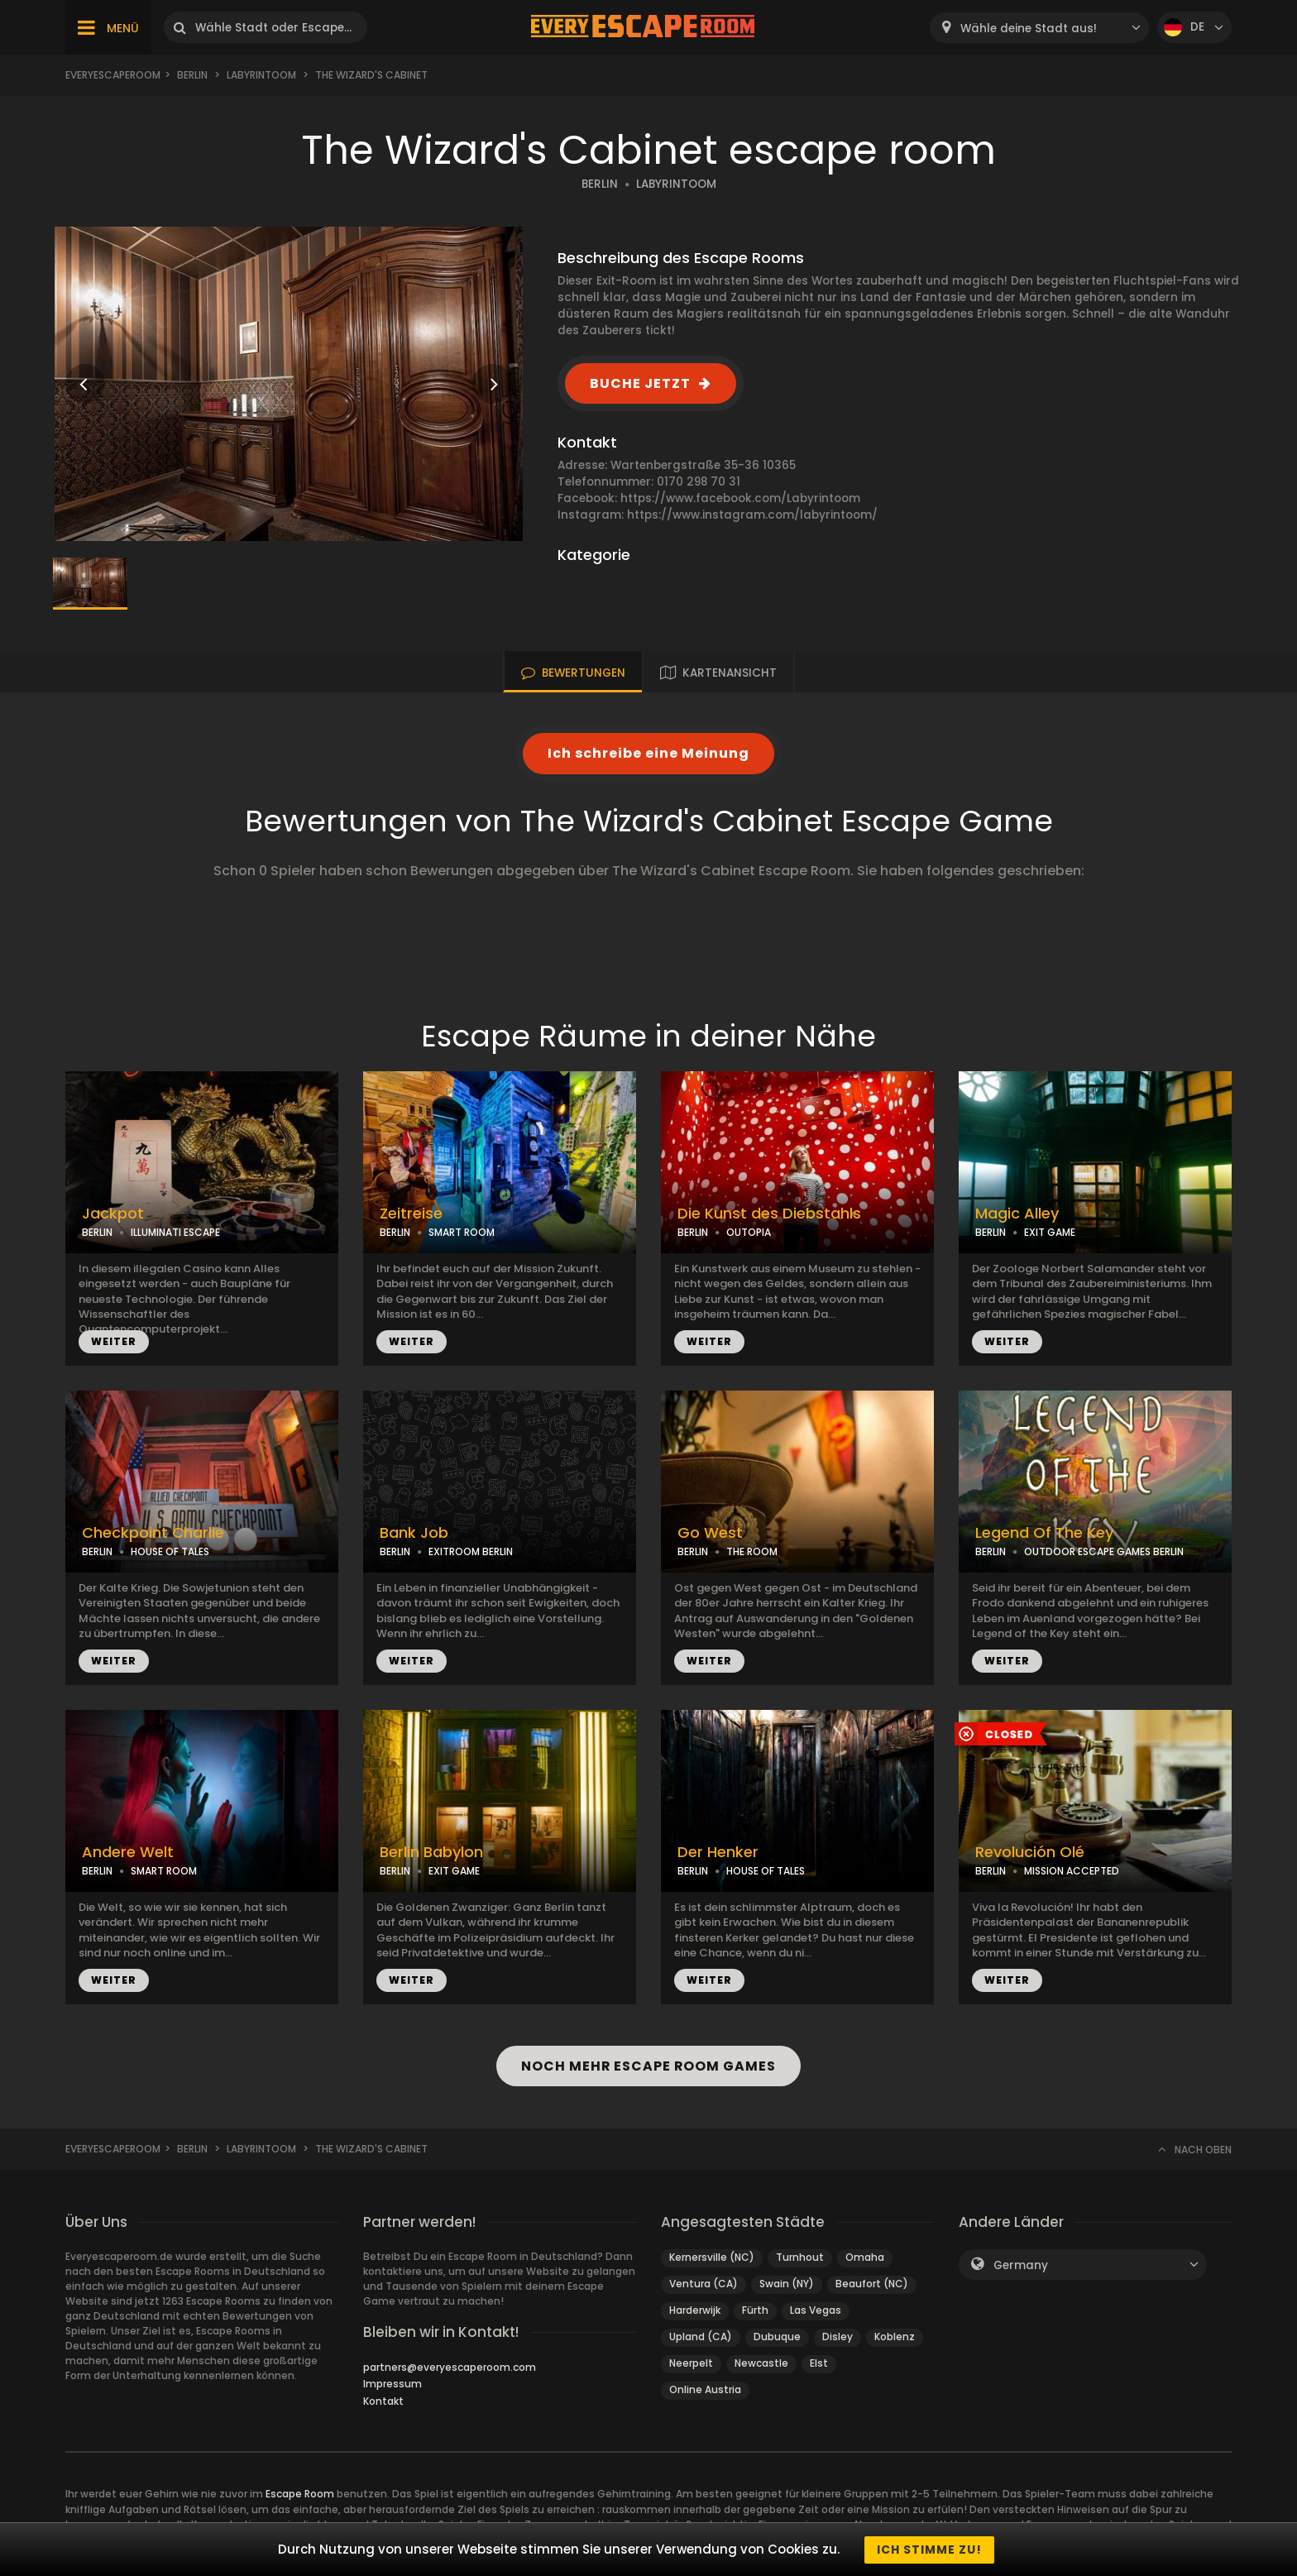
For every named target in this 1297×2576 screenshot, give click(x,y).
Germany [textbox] (1020, 2265)
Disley (837, 2336)
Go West (710, 1533)
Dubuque (777, 2336)
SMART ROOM (461, 1232)
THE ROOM (752, 1551)
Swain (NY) (786, 2284)
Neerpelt (691, 2363)
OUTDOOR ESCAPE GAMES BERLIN (1104, 1551)
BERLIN (599, 184)
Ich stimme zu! (929, 2549)
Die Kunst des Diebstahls (769, 1213)
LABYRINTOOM (676, 184)
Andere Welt (128, 1852)
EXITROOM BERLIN (470, 1551)
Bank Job (414, 1533)
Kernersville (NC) (711, 2257)
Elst (819, 2363)
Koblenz (894, 2336)
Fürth (755, 2310)
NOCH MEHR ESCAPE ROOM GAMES (648, 2066)
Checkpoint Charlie (153, 1533)
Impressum (392, 2384)
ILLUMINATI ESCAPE (175, 1232)
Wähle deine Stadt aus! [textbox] (1028, 28)
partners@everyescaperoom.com (449, 2367)
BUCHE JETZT (640, 383)
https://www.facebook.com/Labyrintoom (740, 498)
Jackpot (113, 1213)
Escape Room (300, 2494)
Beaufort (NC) (871, 2284)
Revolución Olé (1029, 1852)
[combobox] (1039, 27)
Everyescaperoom (112, 75)
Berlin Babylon (431, 1852)
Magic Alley (1017, 1213)
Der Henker (718, 1852)
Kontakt (383, 2401)
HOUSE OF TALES (170, 1551)
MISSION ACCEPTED (1071, 1871)
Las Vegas (815, 2310)
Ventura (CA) (703, 2284)
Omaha (864, 2257)
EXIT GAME (1049, 1232)
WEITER (113, 1341)
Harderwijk (694, 2310)
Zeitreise (411, 1213)
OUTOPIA (748, 1232)
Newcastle (761, 2363)
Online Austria (705, 2389)
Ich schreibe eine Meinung (648, 753)
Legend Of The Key (1044, 1533)
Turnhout (800, 2257)
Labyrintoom (261, 75)
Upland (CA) (700, 2336)
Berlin (192, 75)
